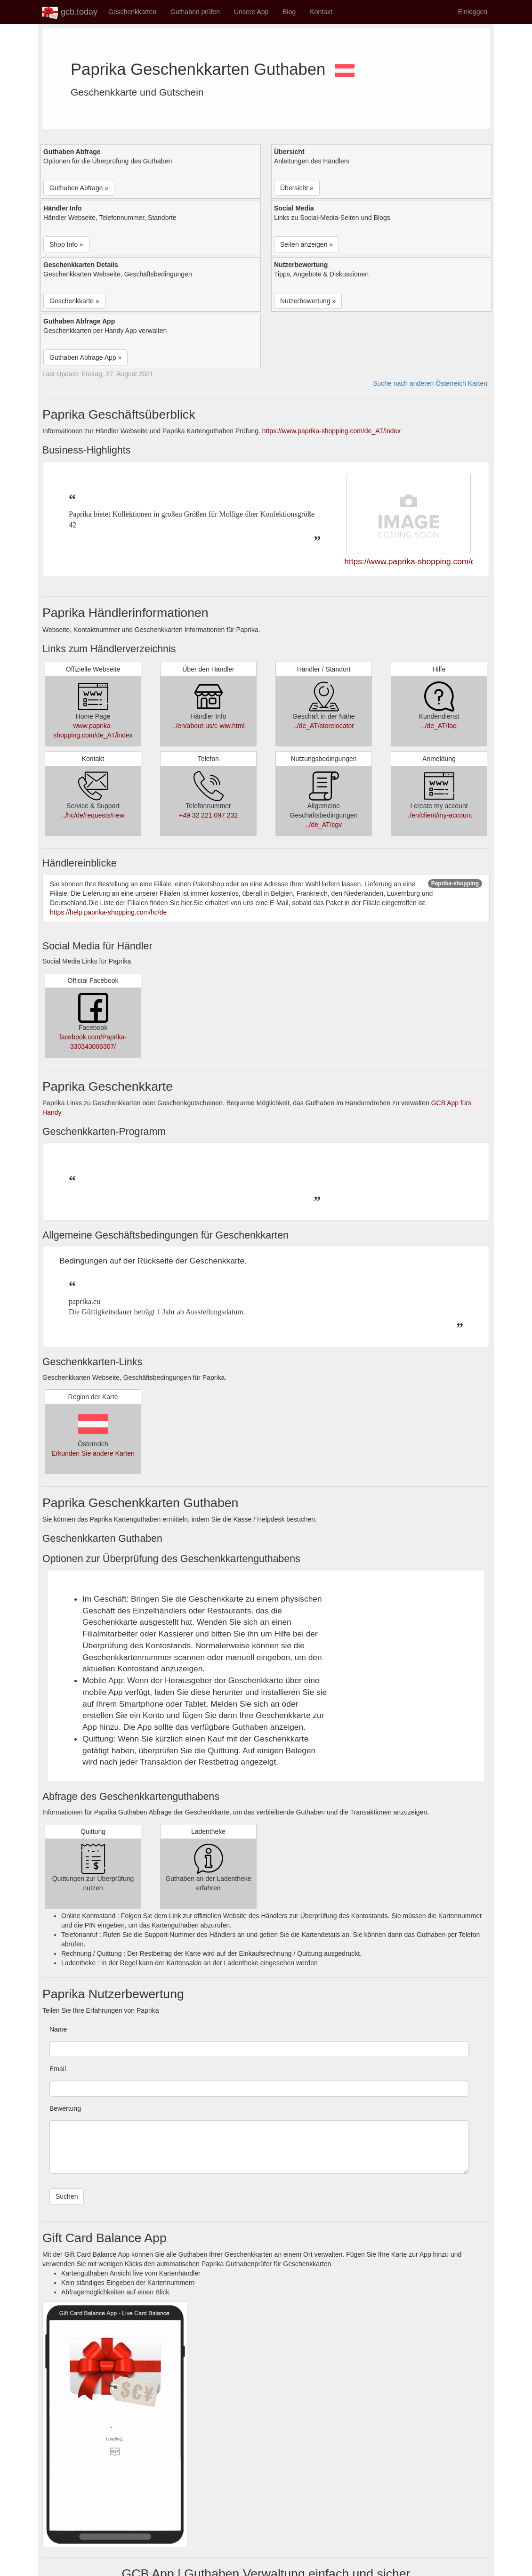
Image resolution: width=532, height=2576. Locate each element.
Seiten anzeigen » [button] (306, 244)
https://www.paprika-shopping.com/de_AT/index (331, 431)
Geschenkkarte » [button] (74, 301)
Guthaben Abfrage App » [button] (85, 357)
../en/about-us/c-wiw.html (208, 725)
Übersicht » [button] (297, 188)
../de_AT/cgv (324, 824)
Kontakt (321, 12)
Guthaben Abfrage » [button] (78, 188)
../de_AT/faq (439, 725)
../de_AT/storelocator (323, 725)
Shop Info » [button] (66, 244)
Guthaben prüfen (195, 12)
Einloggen (472, 12)
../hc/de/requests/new (93, 815)
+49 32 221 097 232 (208, 815)
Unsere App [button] (251, 12)
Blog (289, 12)
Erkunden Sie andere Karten (93, 1453)
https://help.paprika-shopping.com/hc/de (108, 912)
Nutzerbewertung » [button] (308, 301)
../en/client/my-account (439, 815)
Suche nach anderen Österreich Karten (430, 383)
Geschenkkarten (132, 12)
